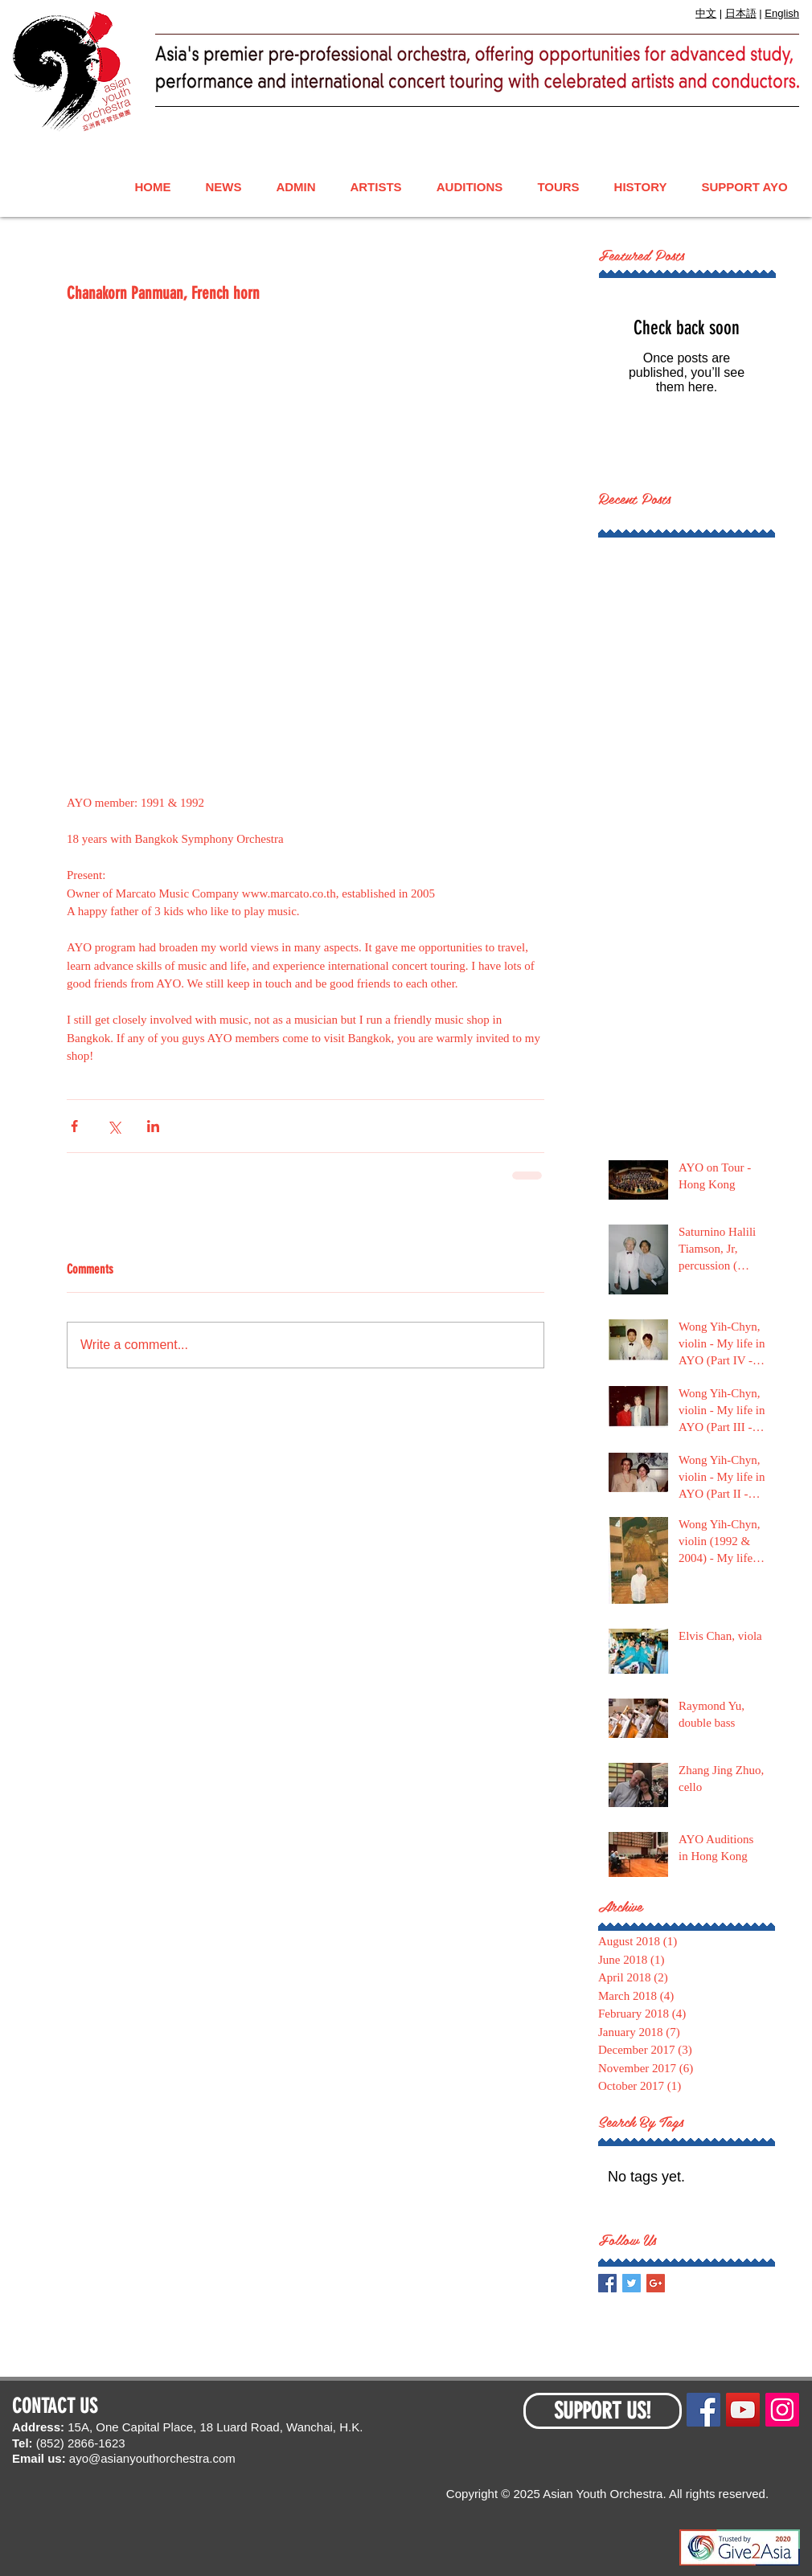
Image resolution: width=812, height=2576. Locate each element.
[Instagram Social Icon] (782, 2410)
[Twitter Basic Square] (631, 2283)
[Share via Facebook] (74, 1126)
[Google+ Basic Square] (655, 2283)
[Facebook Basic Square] (607, 2283)
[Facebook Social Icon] (703, 2410)
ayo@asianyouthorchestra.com (152, 2458)
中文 (705, 13)
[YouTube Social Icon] (743, 2410)
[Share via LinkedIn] (153, 1126)
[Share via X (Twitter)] (113, 1126)
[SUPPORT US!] (602, 2411)
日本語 (741, 13)
